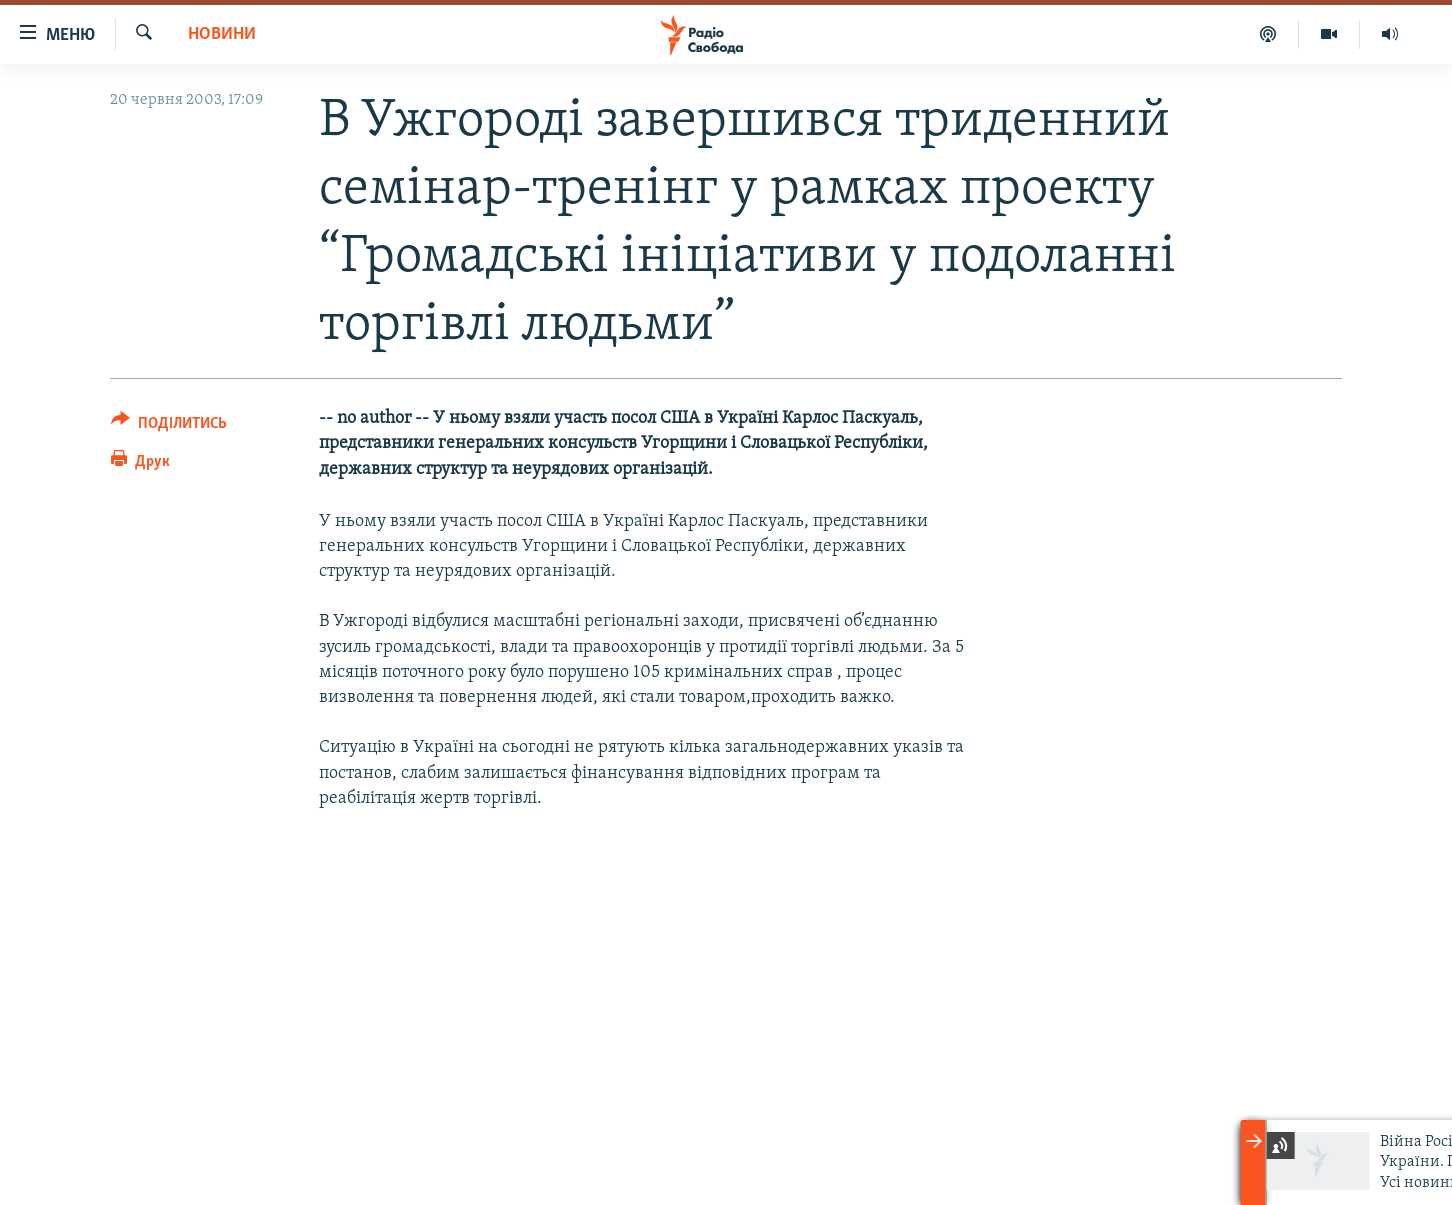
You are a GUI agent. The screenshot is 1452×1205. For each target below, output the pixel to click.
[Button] (169, 426)
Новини (222, 34)
